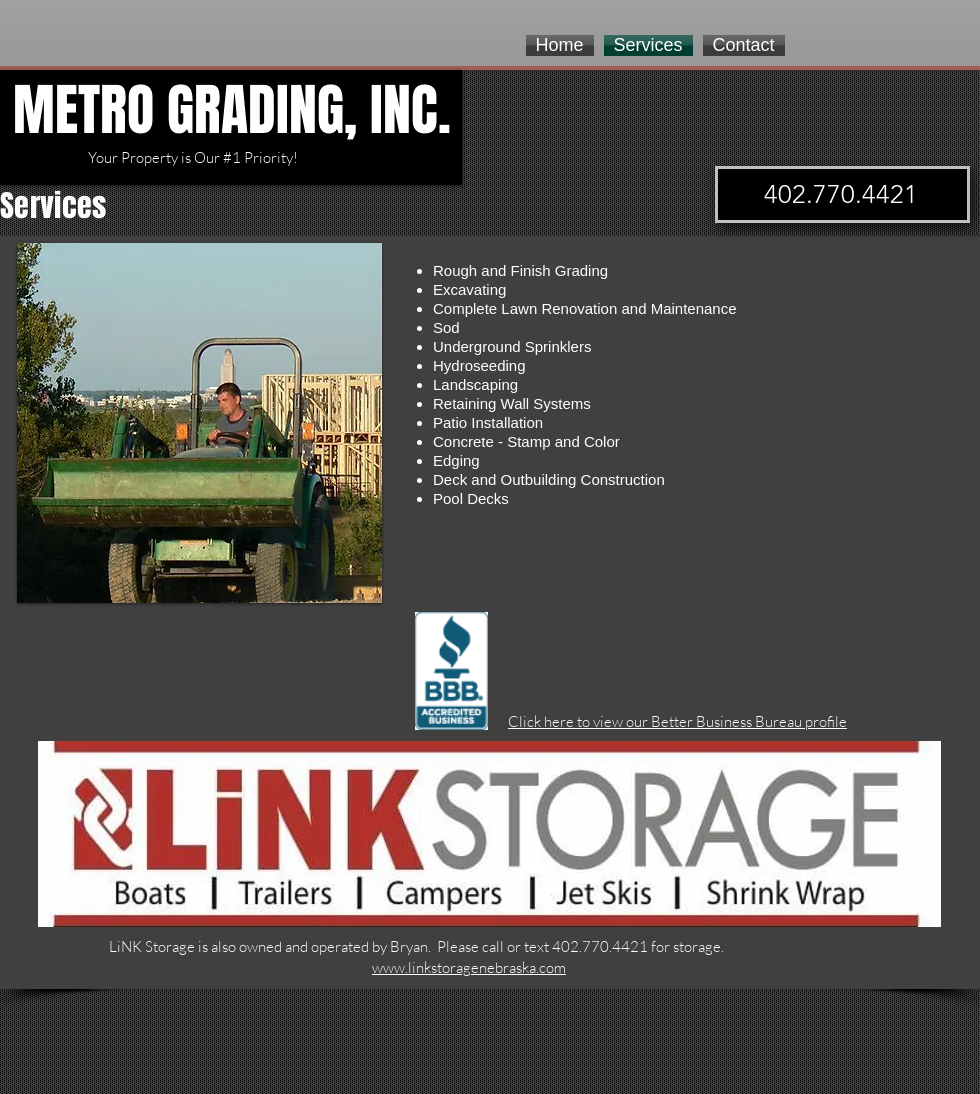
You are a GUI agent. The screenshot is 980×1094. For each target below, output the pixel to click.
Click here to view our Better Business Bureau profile (677, 721)
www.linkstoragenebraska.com (469, 967)
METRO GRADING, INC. (232, 110)
